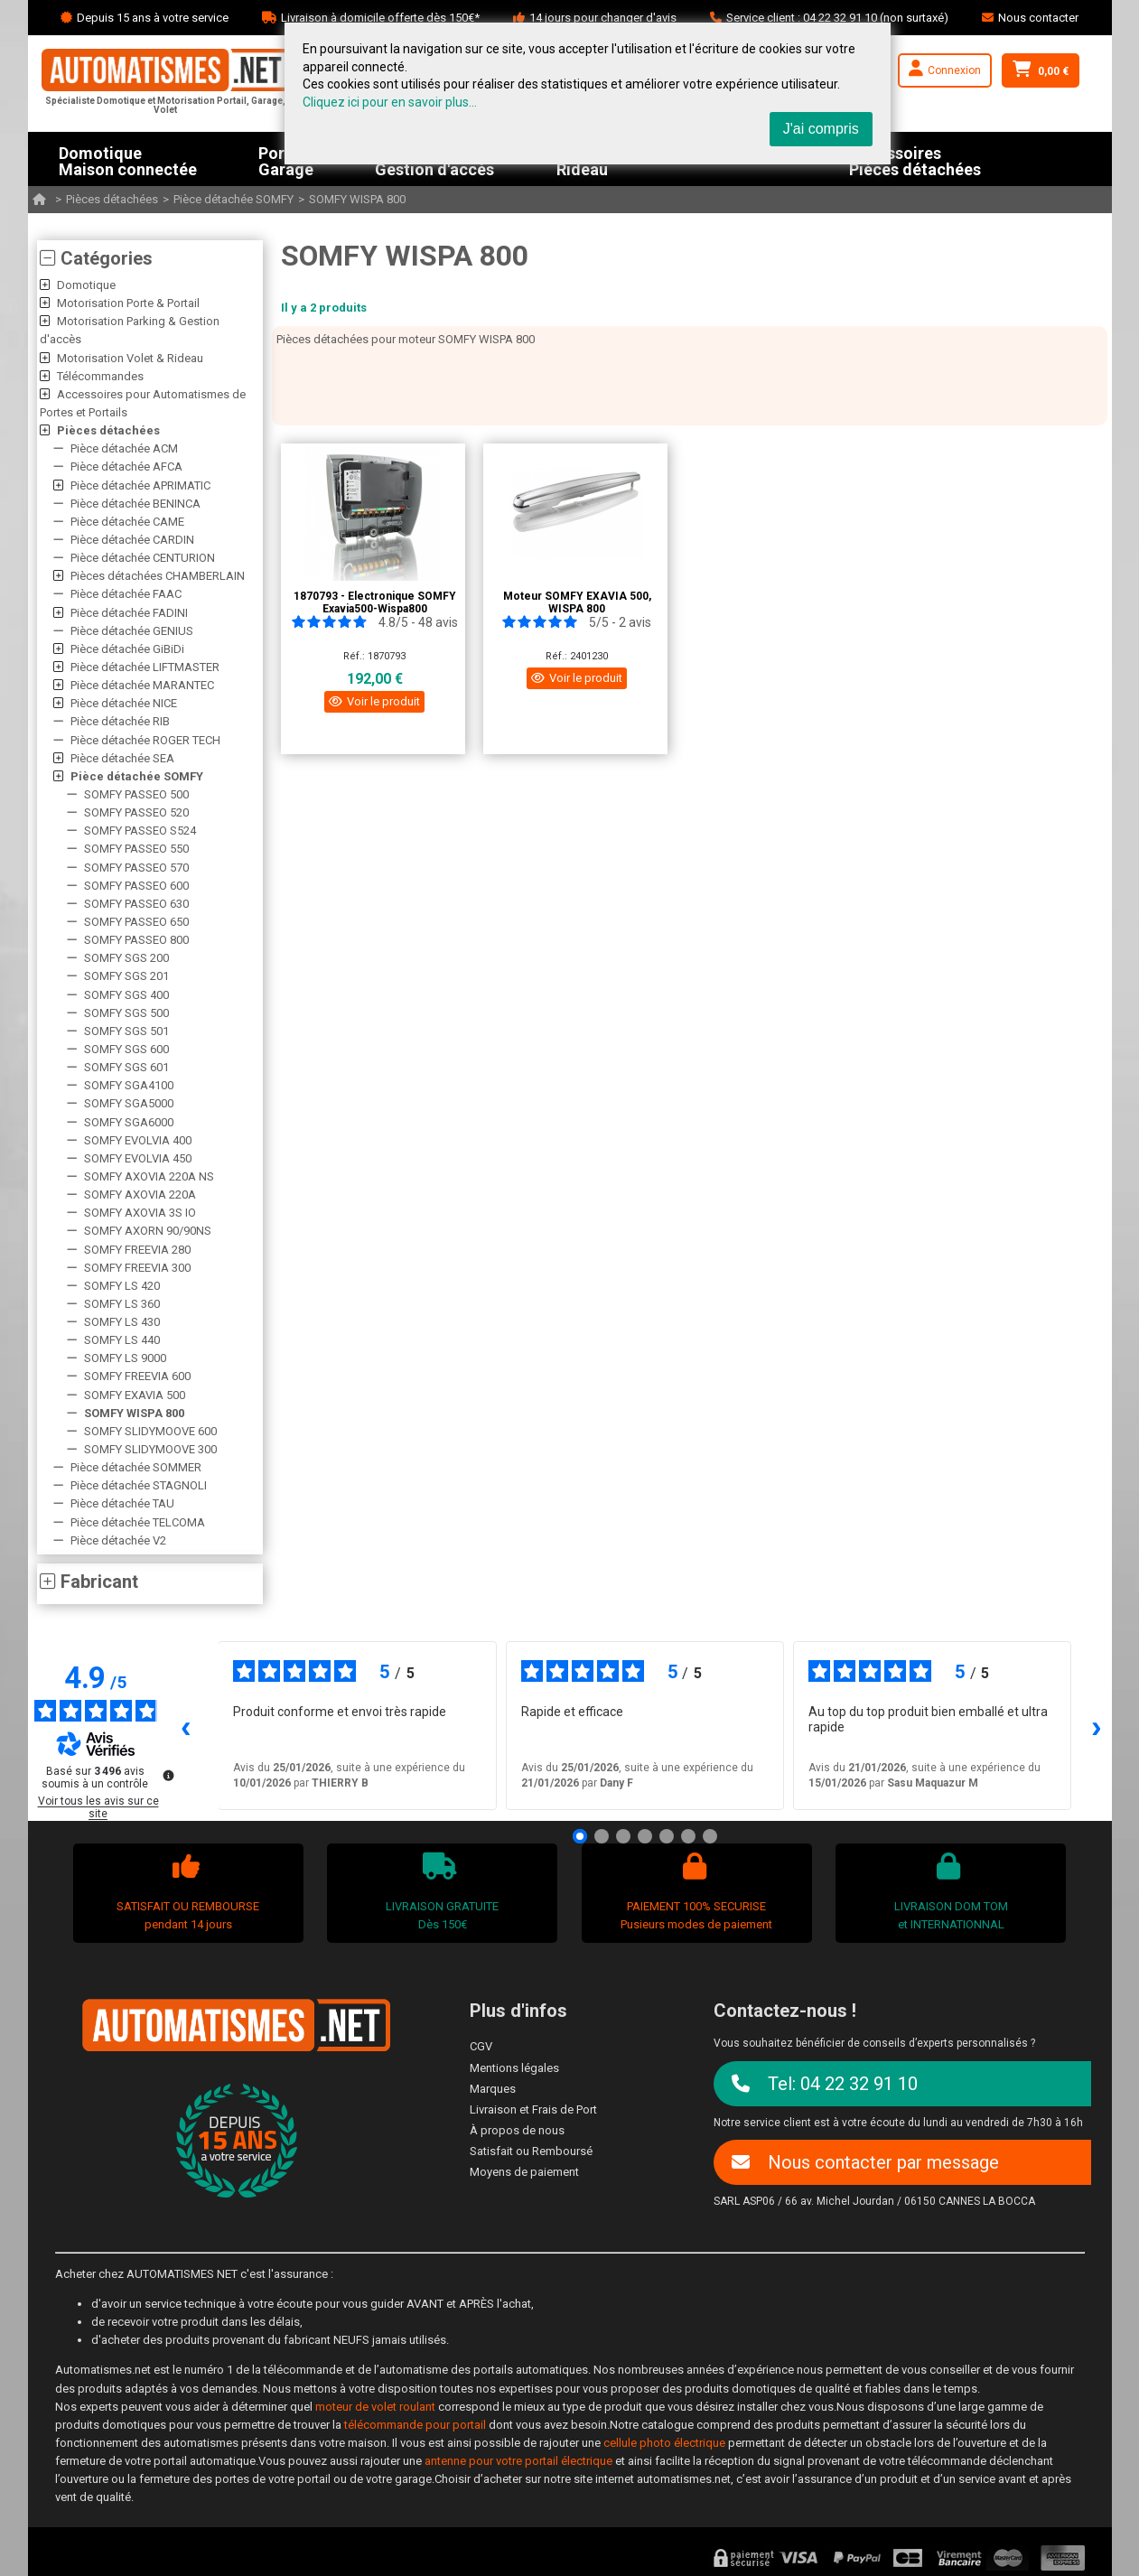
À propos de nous (517, 2130)
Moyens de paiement (524, 2172)
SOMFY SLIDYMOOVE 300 (150, 1449)
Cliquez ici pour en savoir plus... (390, 102)
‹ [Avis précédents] (186, 1725)
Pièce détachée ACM (124, 448)
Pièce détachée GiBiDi (127, 649)
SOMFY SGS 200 (126, 958)
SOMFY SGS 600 (126, 1049)
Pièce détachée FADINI (129, 613)
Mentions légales (514, 2068)
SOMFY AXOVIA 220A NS (149, 1176)
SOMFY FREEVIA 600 (137, 1377)
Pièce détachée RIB (120, 721)
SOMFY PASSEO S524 (140, 830)
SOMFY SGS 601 (126, 1067)
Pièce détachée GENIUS (131, 631)
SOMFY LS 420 (122, 1286)
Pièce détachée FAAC (126, 594)
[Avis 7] (710, 1836)
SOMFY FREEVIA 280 (137, 1249)
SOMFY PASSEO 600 (136, 885)
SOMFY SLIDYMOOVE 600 (150, 1431)
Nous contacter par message (865, 2162)
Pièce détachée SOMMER (135, 1467)
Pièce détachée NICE (123, 703)
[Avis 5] (666, 1836)
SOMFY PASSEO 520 (136, 812)
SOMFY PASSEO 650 (136, 922)
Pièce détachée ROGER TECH (145, 740)
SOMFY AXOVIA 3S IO (140, 1212)
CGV (481, 2046)
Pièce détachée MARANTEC (142, 685)
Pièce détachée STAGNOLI (138, 1485)
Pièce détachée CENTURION (142, 558)
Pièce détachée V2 (118, 1540)
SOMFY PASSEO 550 (136, 848)
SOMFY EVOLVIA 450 (137, 1158)
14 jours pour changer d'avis (603, 17)
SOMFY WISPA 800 (357, 199)
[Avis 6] (688, 1836)
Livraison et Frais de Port (533, 2109)
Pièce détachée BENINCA (135, 503)
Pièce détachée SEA (122, 758)
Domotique (86, 285)
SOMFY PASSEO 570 (136, 867)
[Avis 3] (623, 1836)
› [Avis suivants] (1096, 1725)
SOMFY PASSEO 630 (136, 903)
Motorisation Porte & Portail (128, 303)
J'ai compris (821, 128)
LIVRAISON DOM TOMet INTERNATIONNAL (948, 1892)
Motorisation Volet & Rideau (130, 358)
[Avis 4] (645, 1836)
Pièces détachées (112, 199)
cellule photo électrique (664, 2443)
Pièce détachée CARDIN (132, 539)
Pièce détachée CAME (127, 521)
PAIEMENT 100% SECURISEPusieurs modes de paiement (694, 1892)
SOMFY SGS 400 (126, 995)
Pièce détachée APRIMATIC (140, 485)
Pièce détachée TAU (122, 1503)
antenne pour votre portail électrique (518, 2461)
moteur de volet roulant (375, 2406)
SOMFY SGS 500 (126, 1013)
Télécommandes (100, 376)
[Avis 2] (601, 1836)
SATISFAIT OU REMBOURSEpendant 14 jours (185, 1892)
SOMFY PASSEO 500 (136, 794)
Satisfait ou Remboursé (531, 2151)
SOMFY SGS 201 (126, 976)
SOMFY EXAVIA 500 (134, 1395)
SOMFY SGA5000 (128, 1103)
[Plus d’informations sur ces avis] (167, 1774)
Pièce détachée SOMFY (233, 199)
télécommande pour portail (415, 2424)
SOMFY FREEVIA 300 (137, 1267)
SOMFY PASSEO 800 (136, 940)
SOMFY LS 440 (122, 1340)
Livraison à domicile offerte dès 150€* (380, 17)
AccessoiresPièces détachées (915, 159)
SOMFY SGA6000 (128, 1122)
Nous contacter (1038, 17)
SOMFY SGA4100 (128, 1085)
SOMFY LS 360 (122, 1304)
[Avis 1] (580, 1836)
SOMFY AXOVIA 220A (140, 1194)
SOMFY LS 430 (122, 1322)
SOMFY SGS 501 (126, 1031)
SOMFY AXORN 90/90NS (147, 1230)
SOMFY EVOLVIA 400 (137, 1140)
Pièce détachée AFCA (126, 466)
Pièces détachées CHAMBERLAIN (157, 576)
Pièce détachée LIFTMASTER (144, 667)
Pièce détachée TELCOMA (137, 1522)
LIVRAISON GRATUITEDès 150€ (440, 1892)
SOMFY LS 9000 (125, 1358)
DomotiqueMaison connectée (128, 159)
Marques (493, 2088)
